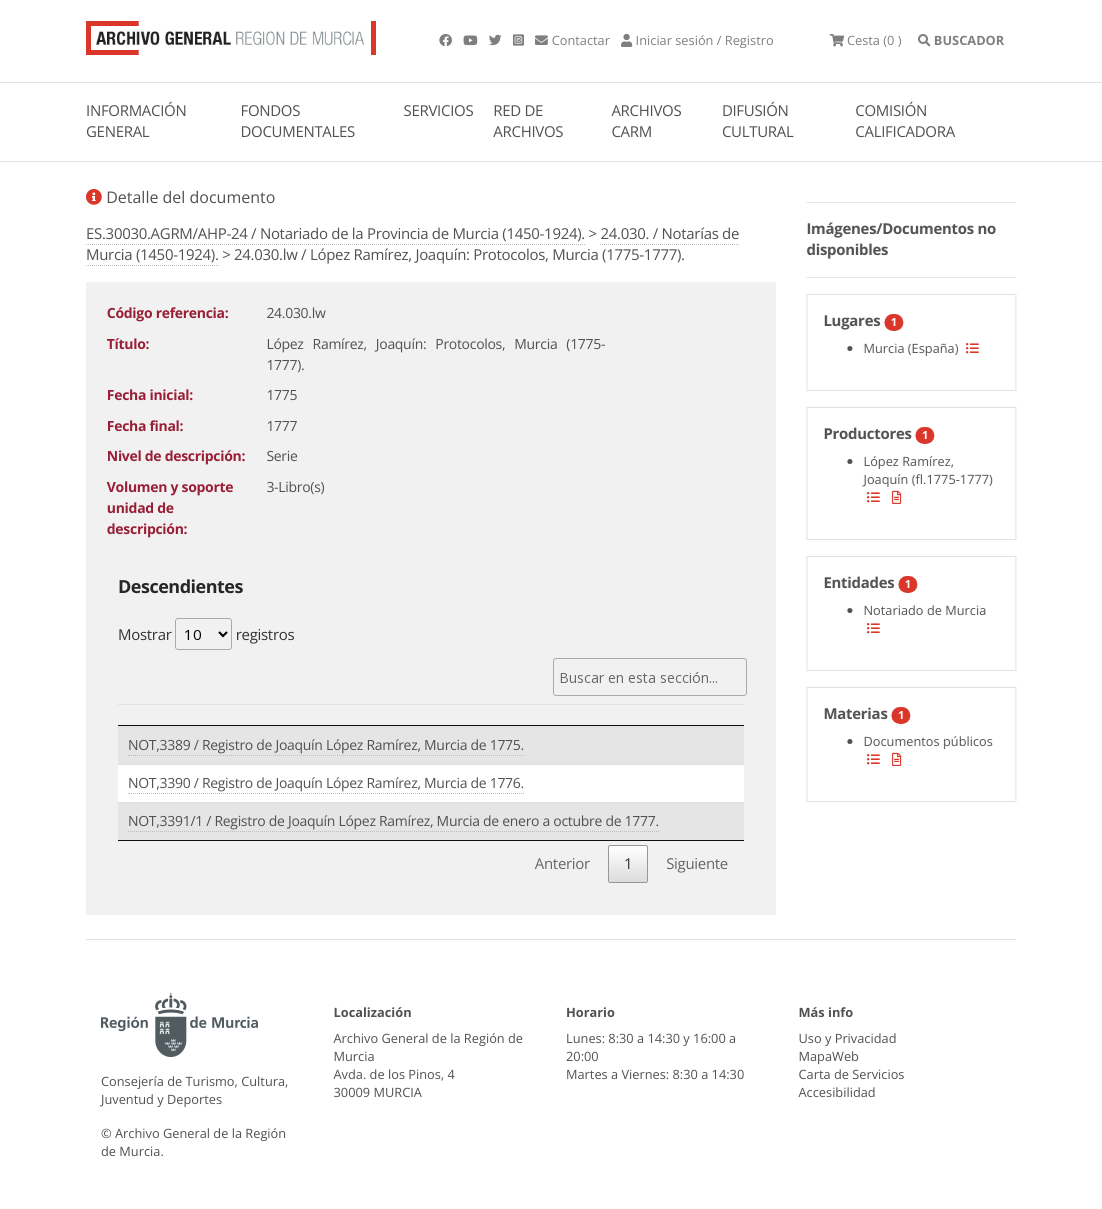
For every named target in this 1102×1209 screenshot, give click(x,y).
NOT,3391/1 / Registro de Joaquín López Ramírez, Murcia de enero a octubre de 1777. (393, 821)
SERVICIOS (439, 111)
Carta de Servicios (852, 1074)
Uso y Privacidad (848, 1038)
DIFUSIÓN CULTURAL (758, 121)
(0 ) (866, 40)
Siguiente (697, 864)
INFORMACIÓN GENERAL (136, 121)
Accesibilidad (837, 1092)
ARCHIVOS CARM (646, 121)
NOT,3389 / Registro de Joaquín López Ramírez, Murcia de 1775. (326, 745)
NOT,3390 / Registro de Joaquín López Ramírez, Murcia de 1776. (326, 783)
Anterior (562, 864)
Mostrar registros (206, 634)
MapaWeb (829, 1056)
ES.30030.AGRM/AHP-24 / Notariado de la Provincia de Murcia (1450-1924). (335, 234)
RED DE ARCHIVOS (528, 121)
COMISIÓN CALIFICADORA (905, 121)
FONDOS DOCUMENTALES (297, 121)
